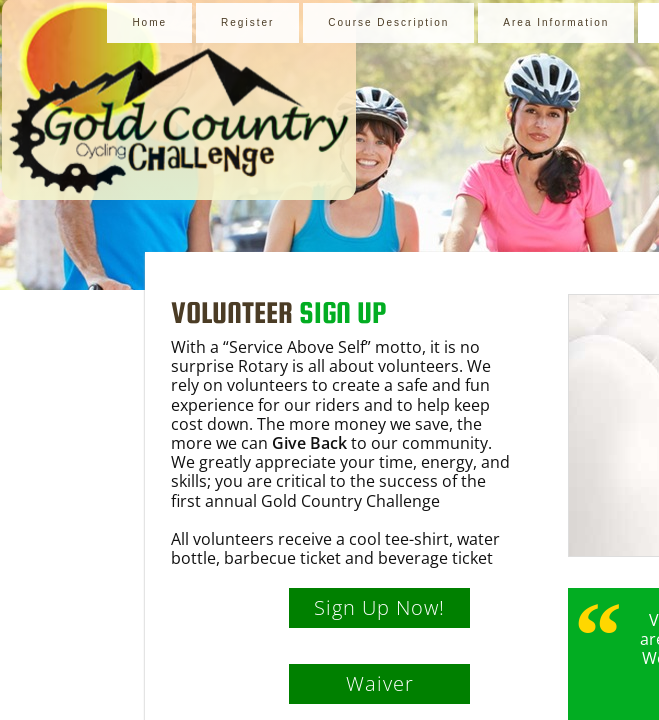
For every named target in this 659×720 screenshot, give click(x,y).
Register (247, 22)
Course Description (388, 22)
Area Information (556, 22)
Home (149, 22)
